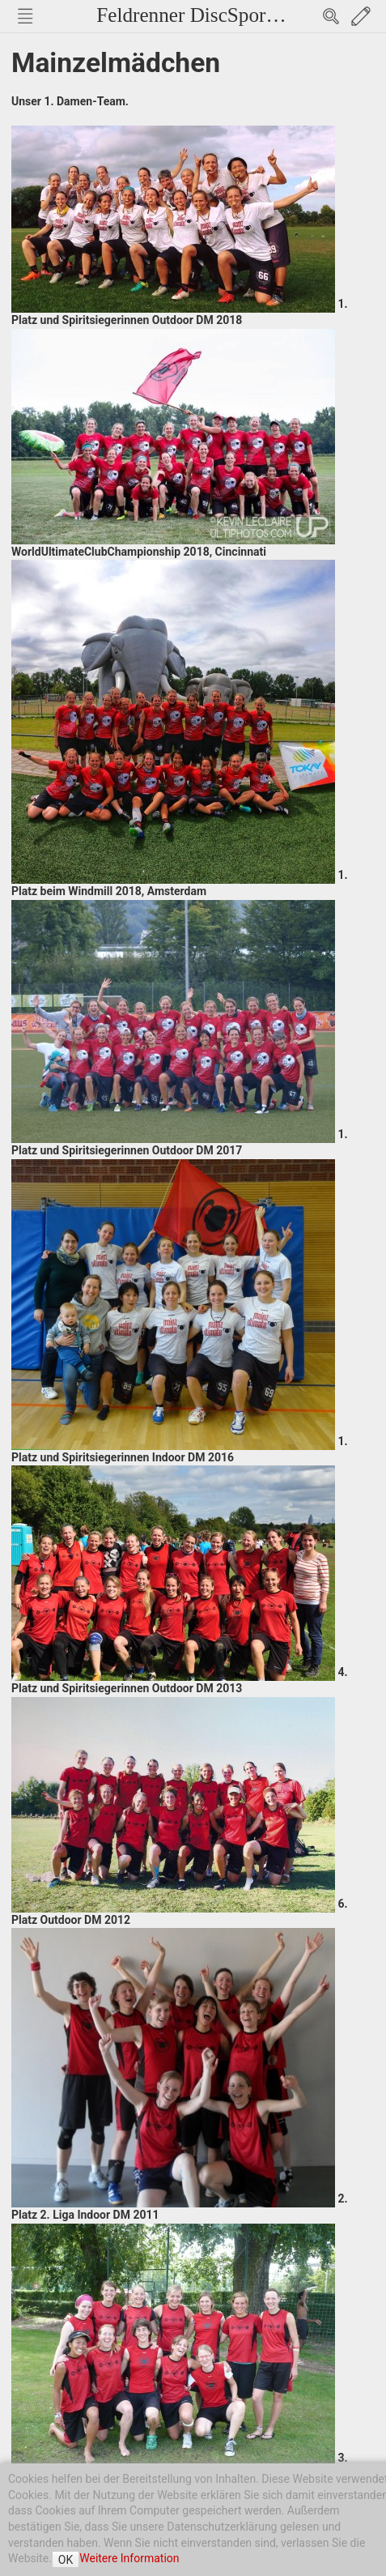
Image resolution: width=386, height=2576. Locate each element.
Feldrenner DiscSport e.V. (202, 15)
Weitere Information (129, 2558)
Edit (361, 16)
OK (65, 2559)
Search (331, 16)
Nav (25, 16)
